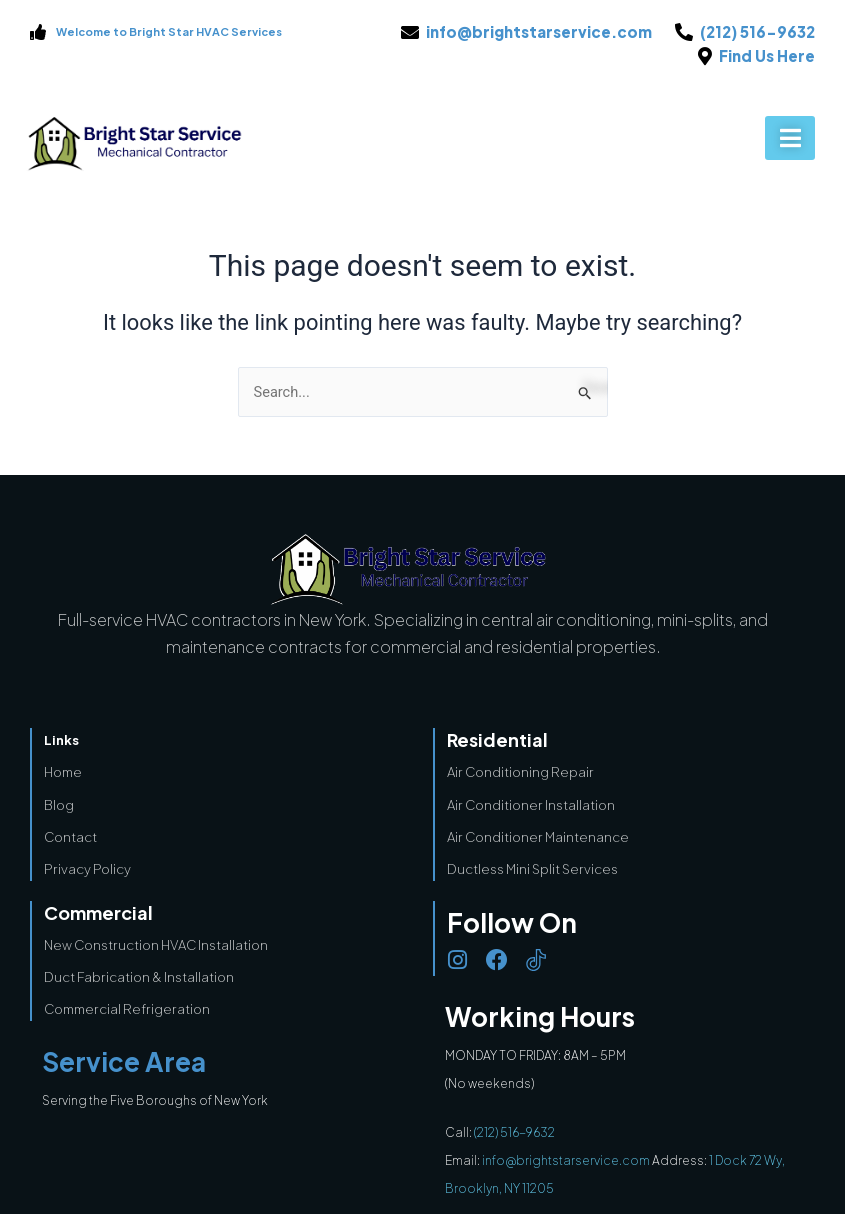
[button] (790, 138)
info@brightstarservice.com (567, 1160)
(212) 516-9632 (514, 1132)
